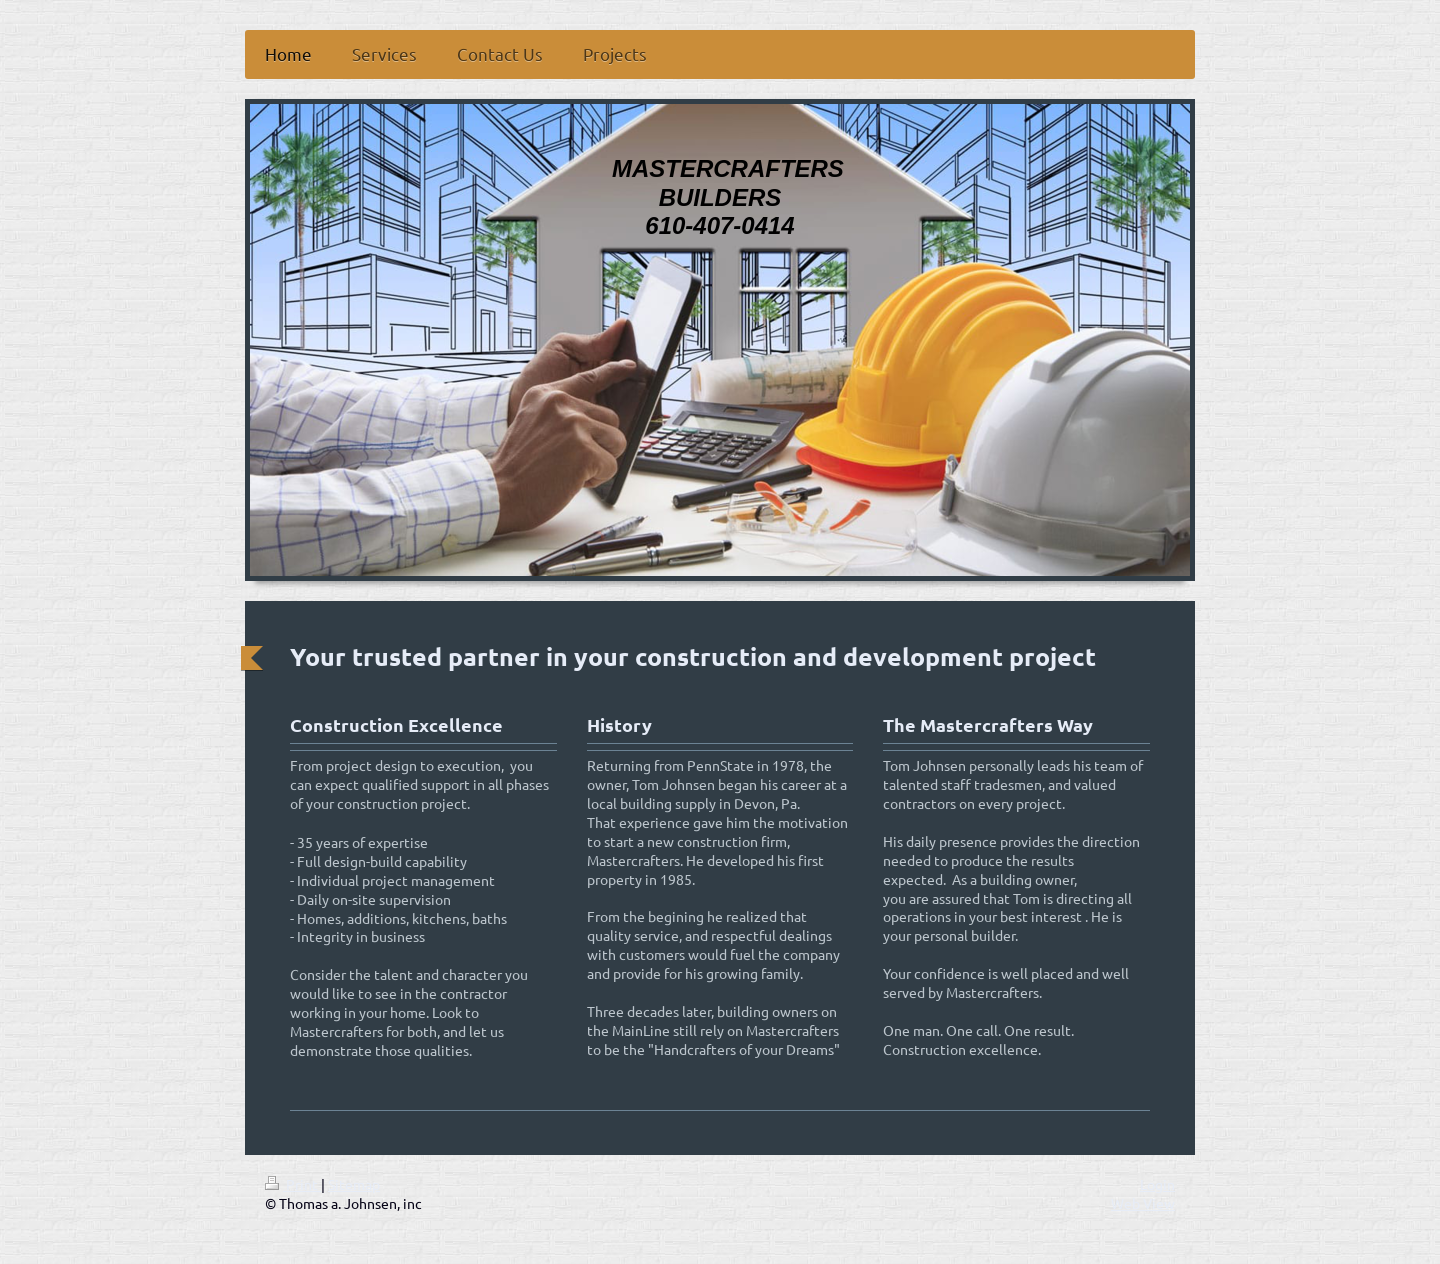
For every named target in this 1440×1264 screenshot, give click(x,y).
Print (293, 1184)
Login (1157, 1184)
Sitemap (354, 1184)
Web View (1143, 1203)
